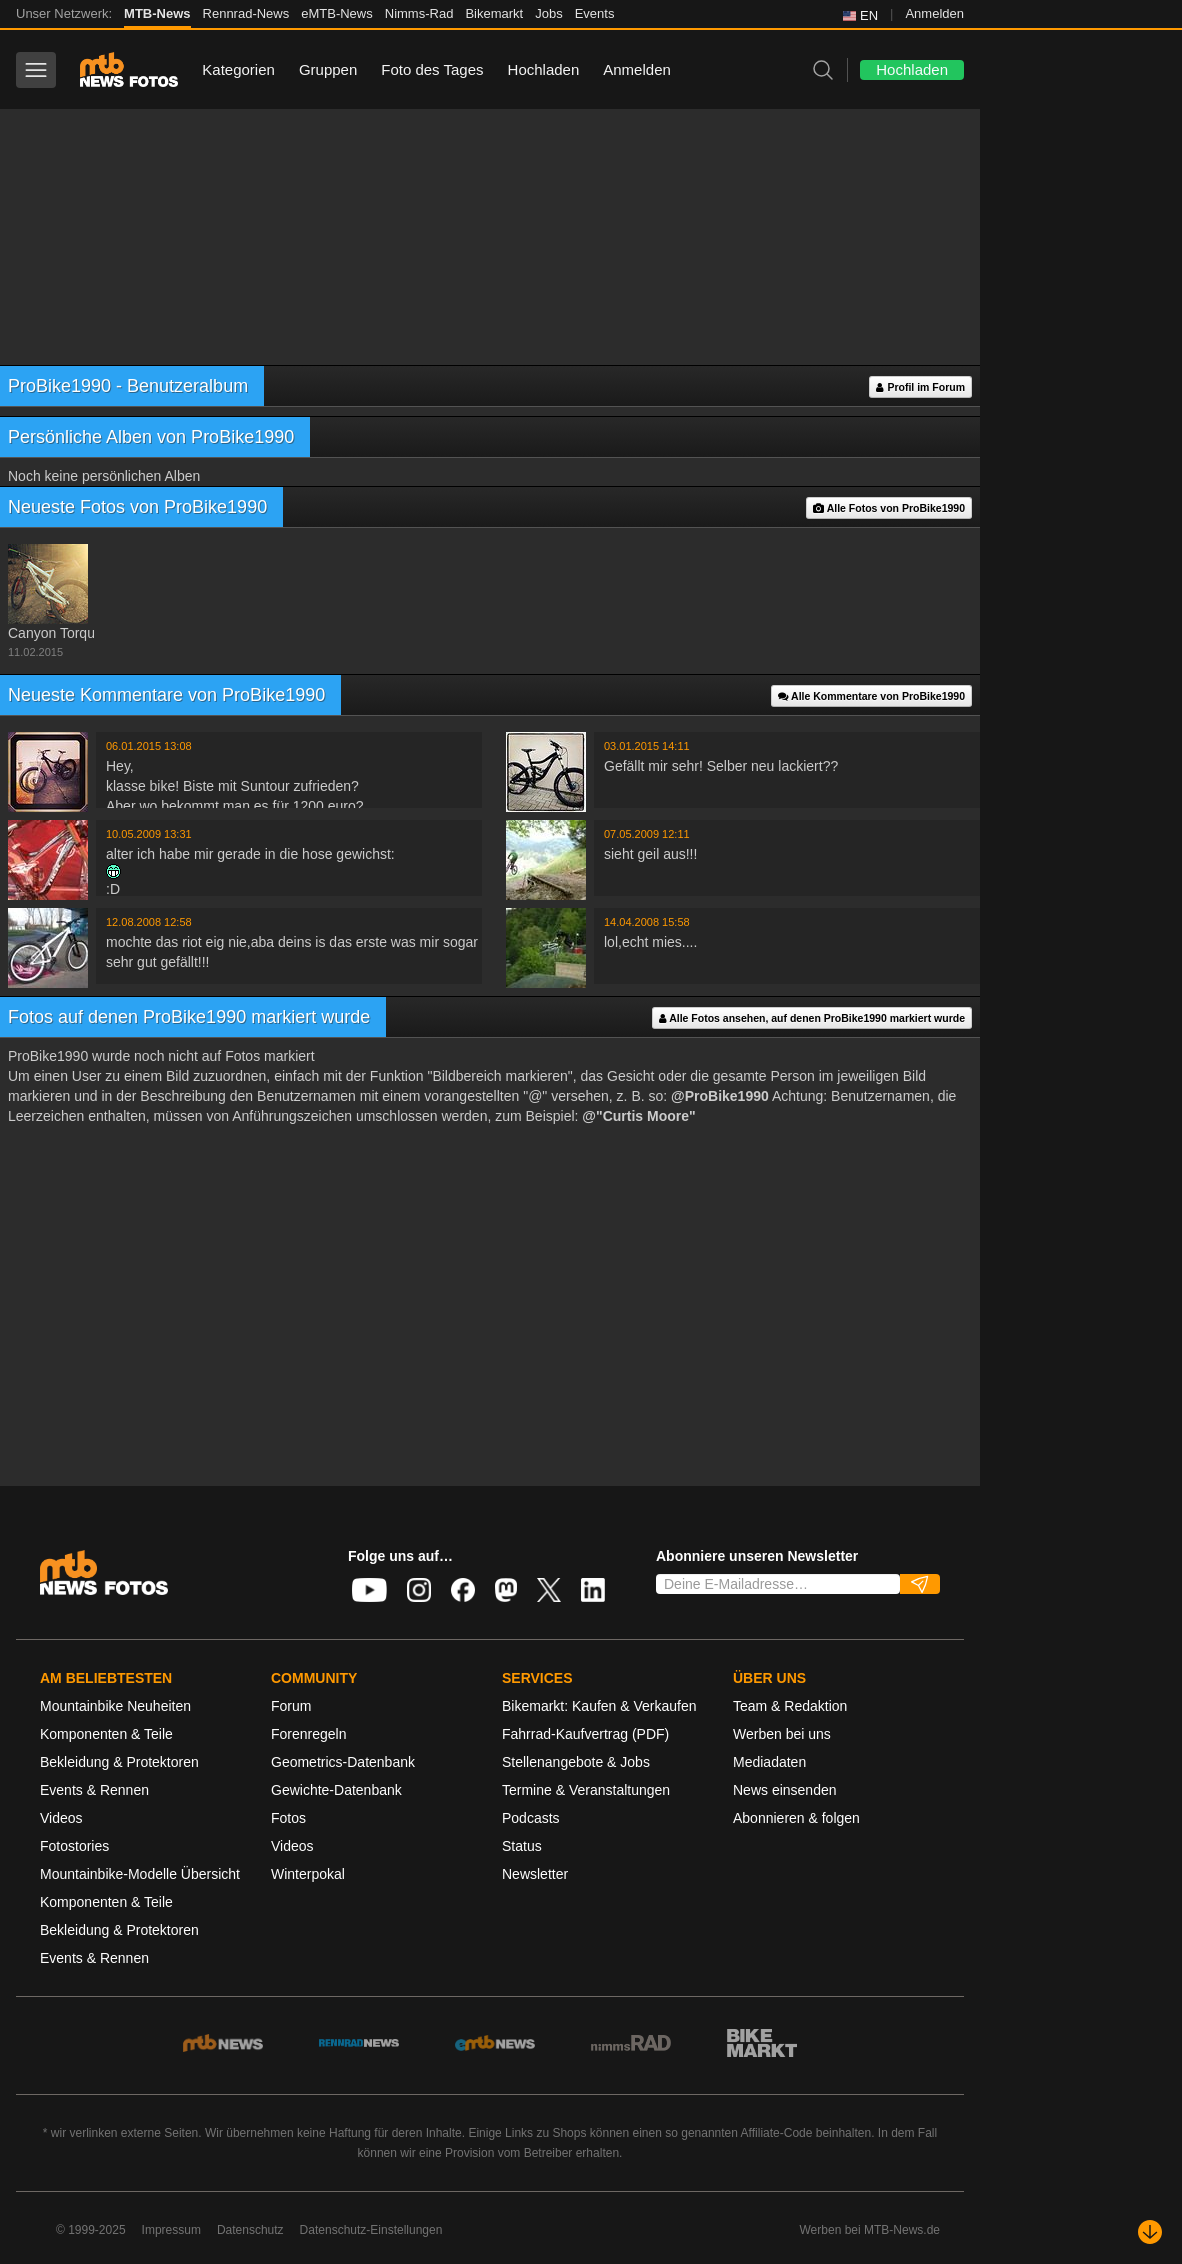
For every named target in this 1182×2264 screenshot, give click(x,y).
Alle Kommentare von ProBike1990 (871, 696)
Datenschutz (250, 2230)
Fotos (288, 1818)
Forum (291, 1706)
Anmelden (934, 13)
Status (522, 1846)
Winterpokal (308, 1874)
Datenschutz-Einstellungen (371, 2230)
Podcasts (531, 1818)
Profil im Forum (920, 387)
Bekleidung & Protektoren (119, 1762)
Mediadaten (769, 1762)
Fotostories (74, 1846)
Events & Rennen (94, 1790)
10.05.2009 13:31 (149, 834)
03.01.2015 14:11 (647, 746)
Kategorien (238, 69)
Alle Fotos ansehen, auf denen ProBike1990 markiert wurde (812, 1018)
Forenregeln (309, 1734)
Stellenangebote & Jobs (576, 1762)
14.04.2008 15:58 (647, 922)
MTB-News (157, 13)
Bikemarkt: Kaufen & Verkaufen (599, 1706)
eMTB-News (337, 13)
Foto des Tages (432, 69)
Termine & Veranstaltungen (586, 1790)
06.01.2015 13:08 (149, 746)
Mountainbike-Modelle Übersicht (140, 1874)
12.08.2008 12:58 (149, 922)
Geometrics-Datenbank (343, 1762)
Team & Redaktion (790, 1706)
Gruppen (328, 69)
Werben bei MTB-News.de (870, 2230)
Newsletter (535, 1874)
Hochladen (544, 69)
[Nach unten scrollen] (1150, 2232)
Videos (61, 1818)
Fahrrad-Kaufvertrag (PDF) (585, 1734)
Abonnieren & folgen (796, 1818)
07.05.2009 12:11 (647, 834)
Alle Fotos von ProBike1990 (889, 508)
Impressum (171, 2230)
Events (595, 13)
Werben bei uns (782, 1734)
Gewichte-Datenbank (336, 1790)
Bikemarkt (494, 13)
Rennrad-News (246, 13)
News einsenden (785, 1790)
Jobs (548, 13)
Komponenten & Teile (106, 1734)
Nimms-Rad (419, 13)
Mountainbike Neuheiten (115, 1706)
